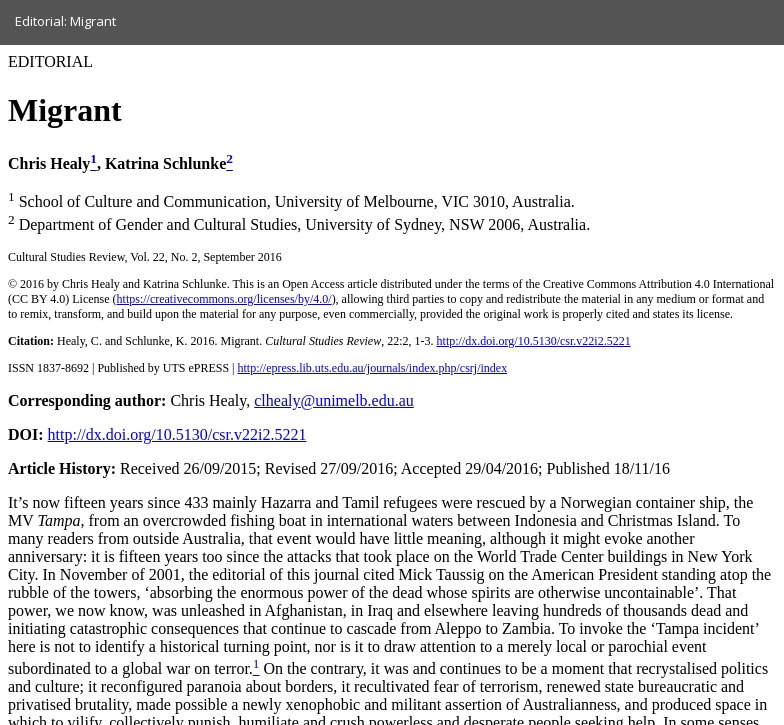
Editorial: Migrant (65, 21)
